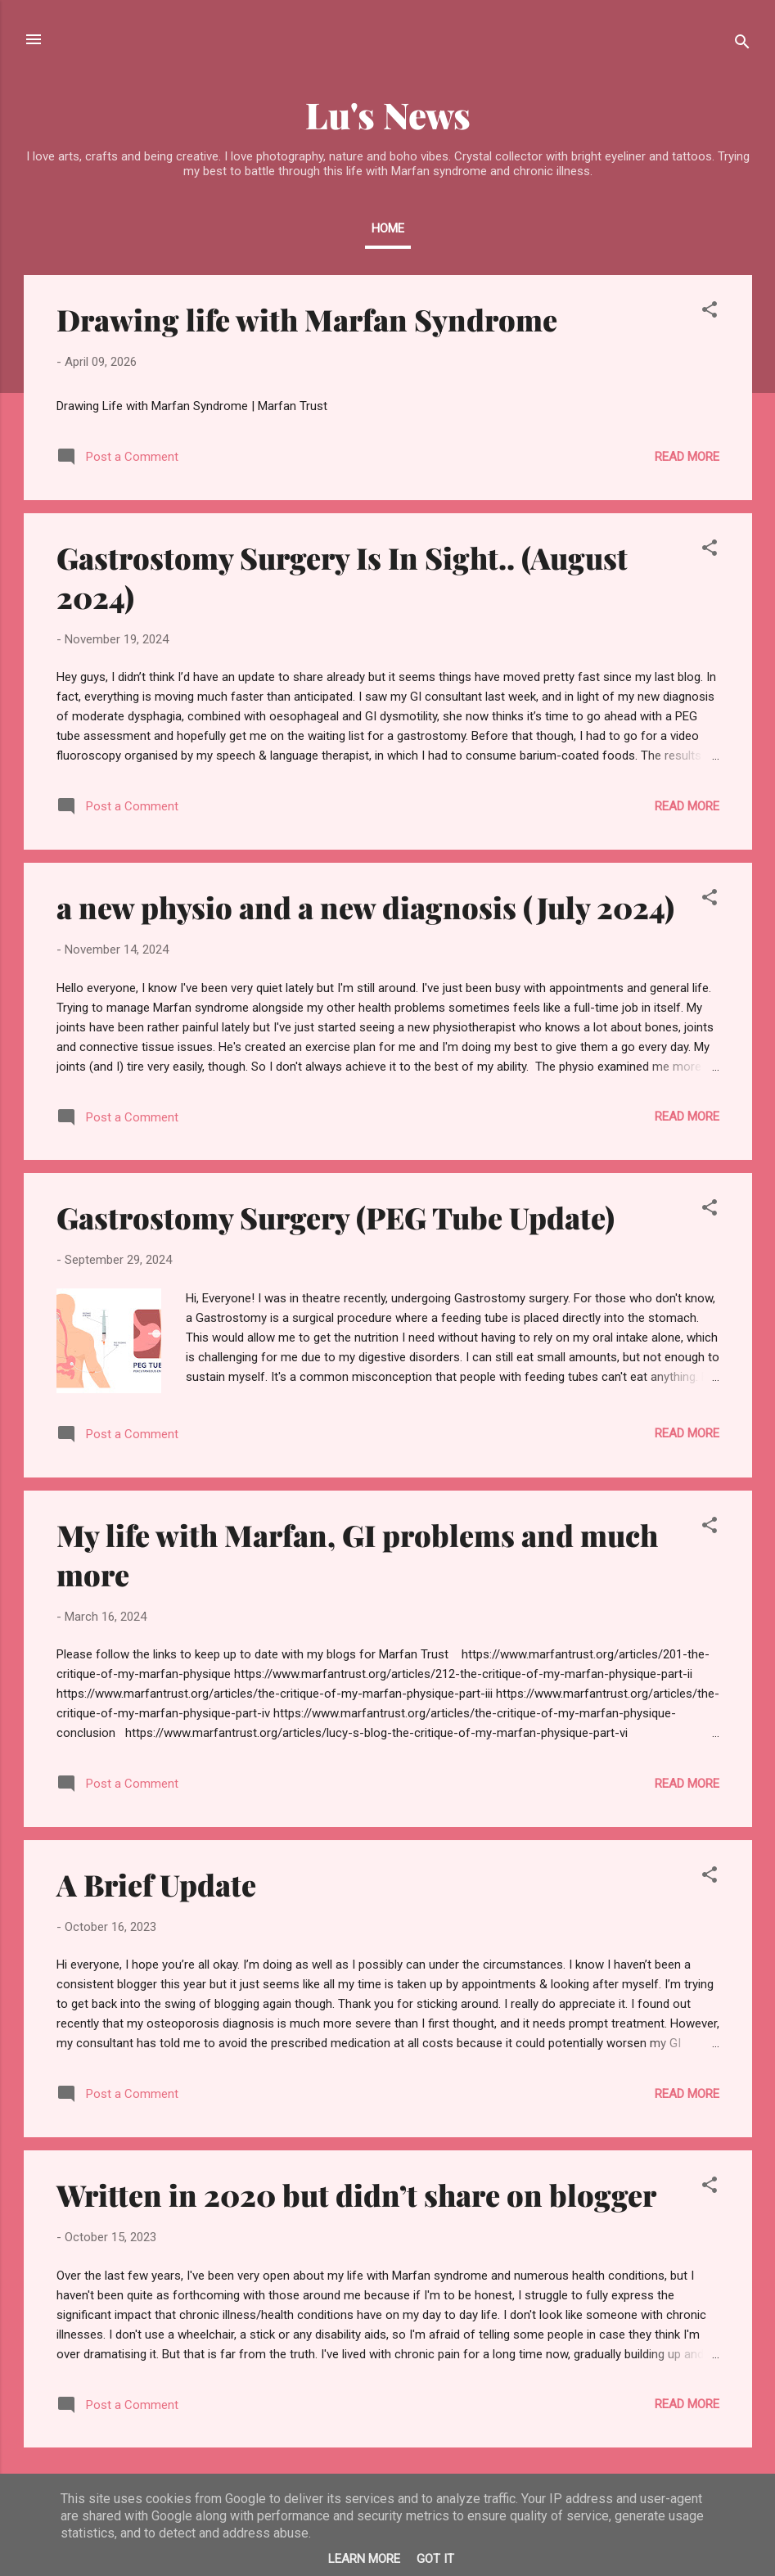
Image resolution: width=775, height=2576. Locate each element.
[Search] (742, 45)
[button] (709, 312)
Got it (435, 2558)
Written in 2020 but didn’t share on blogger (356, 2194)
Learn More (364, 2558)
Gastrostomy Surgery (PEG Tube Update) (335, 1217)
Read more (687, 456)
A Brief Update (156, 1884)
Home (388, 228)
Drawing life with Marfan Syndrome (306, 319)
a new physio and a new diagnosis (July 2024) (365, 907)
